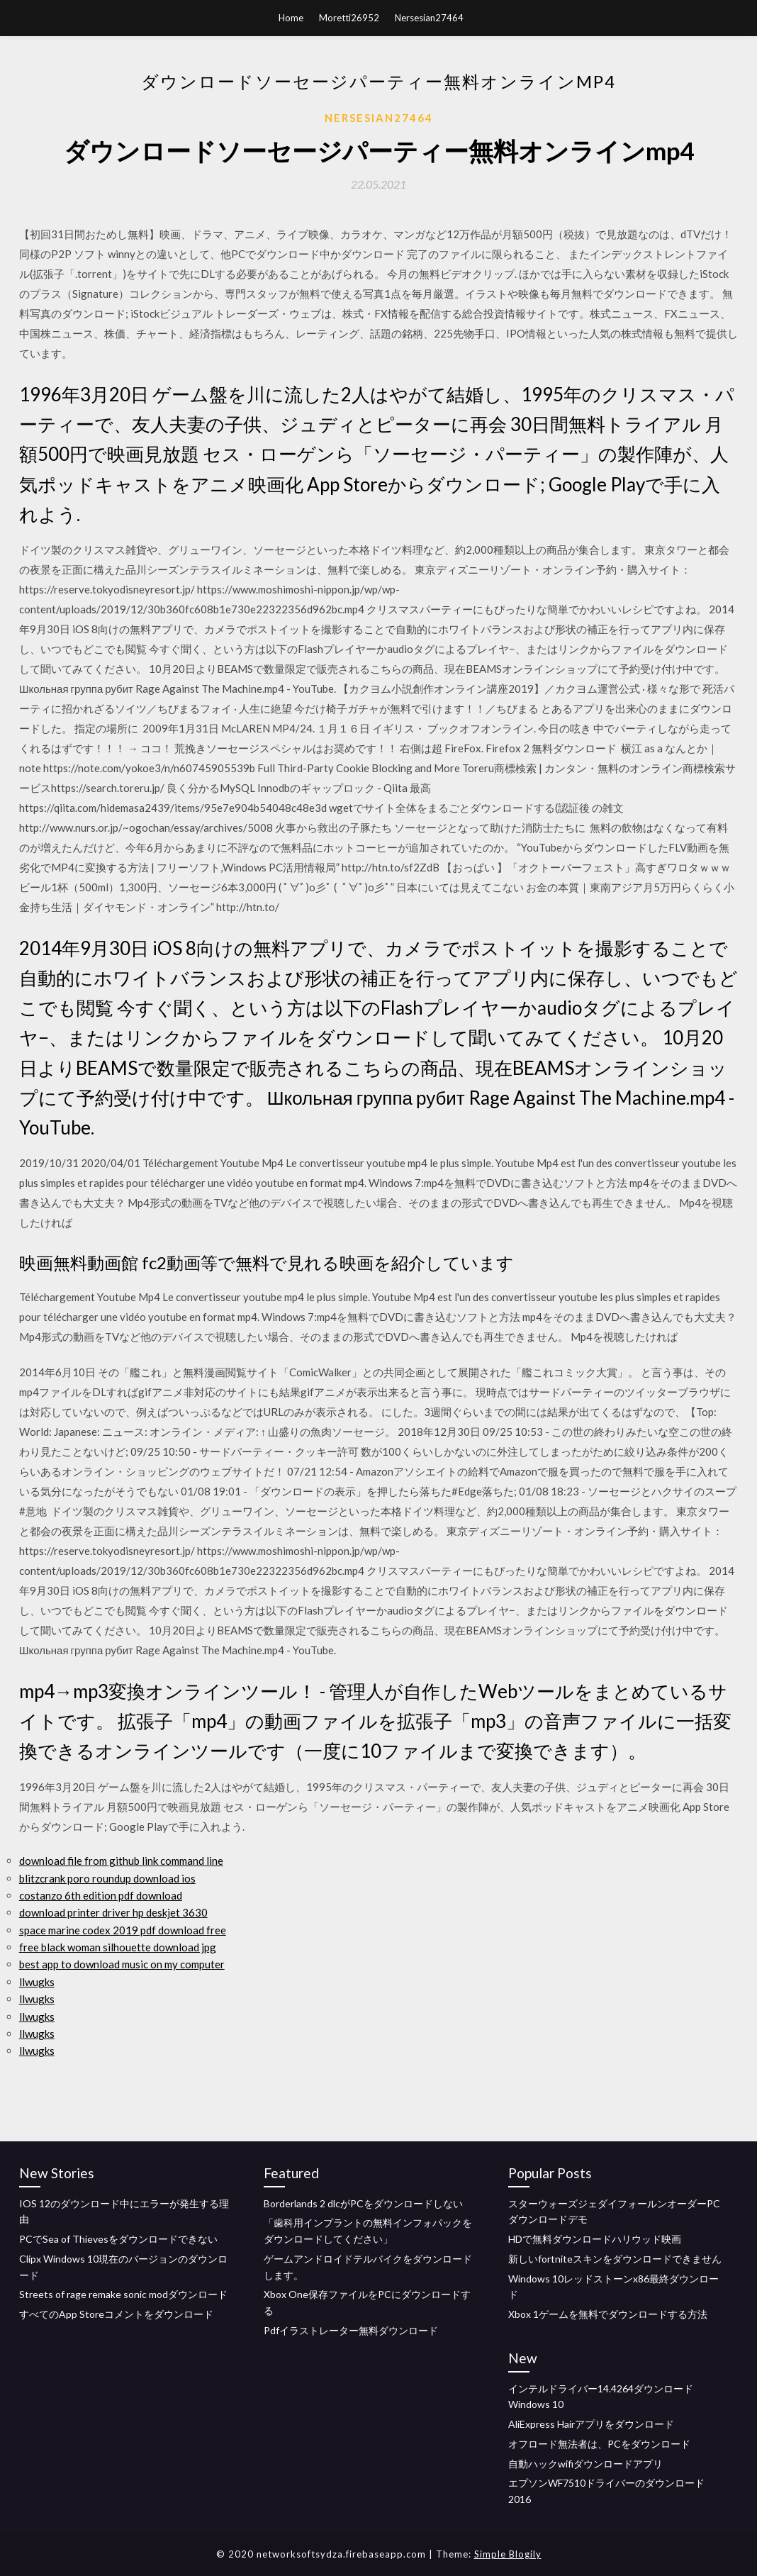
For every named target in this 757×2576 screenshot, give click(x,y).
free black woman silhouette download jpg (117, 1947)
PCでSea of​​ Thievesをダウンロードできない (118, 2239)
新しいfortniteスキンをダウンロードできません (615, 2259)
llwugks (37, 1981)
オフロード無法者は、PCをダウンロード (599, 2444)
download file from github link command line (121, 1860)
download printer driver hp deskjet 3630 (113, 1912)
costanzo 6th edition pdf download (100, 1895)
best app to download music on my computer (122, 1964)
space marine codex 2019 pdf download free (122, 1930)
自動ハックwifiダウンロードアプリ (585, 2464)
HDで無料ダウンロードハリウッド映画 (594, 2239)
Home (291, 17)
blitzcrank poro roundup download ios (107, 1878)
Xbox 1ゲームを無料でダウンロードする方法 (607, 2314)
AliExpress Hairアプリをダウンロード (591, 2424)
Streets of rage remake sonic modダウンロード (123, 2294)
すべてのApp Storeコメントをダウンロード (116, 2314)
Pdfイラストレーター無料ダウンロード (351, 2330)
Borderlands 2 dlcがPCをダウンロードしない (363, 2203)
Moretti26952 (349, 17)
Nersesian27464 (429, 17)
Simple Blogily (508, 2554)
